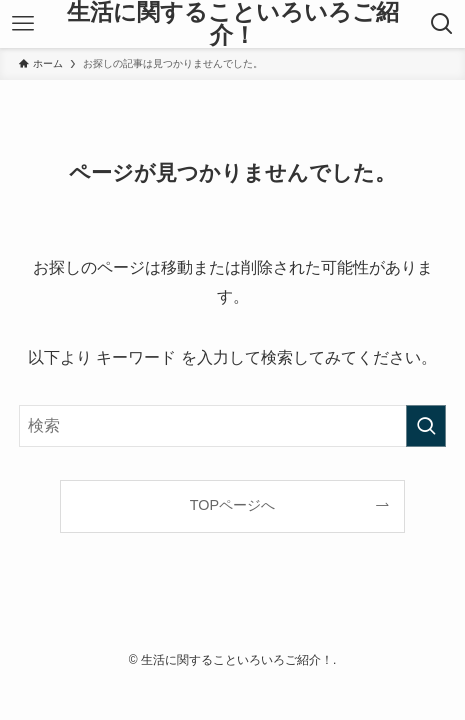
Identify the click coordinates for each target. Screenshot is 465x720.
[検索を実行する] (426, 426)
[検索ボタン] (442, 24)
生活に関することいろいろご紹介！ (233, 24)
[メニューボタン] (22, 24)
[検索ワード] (233, 426)
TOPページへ (232, 505)
